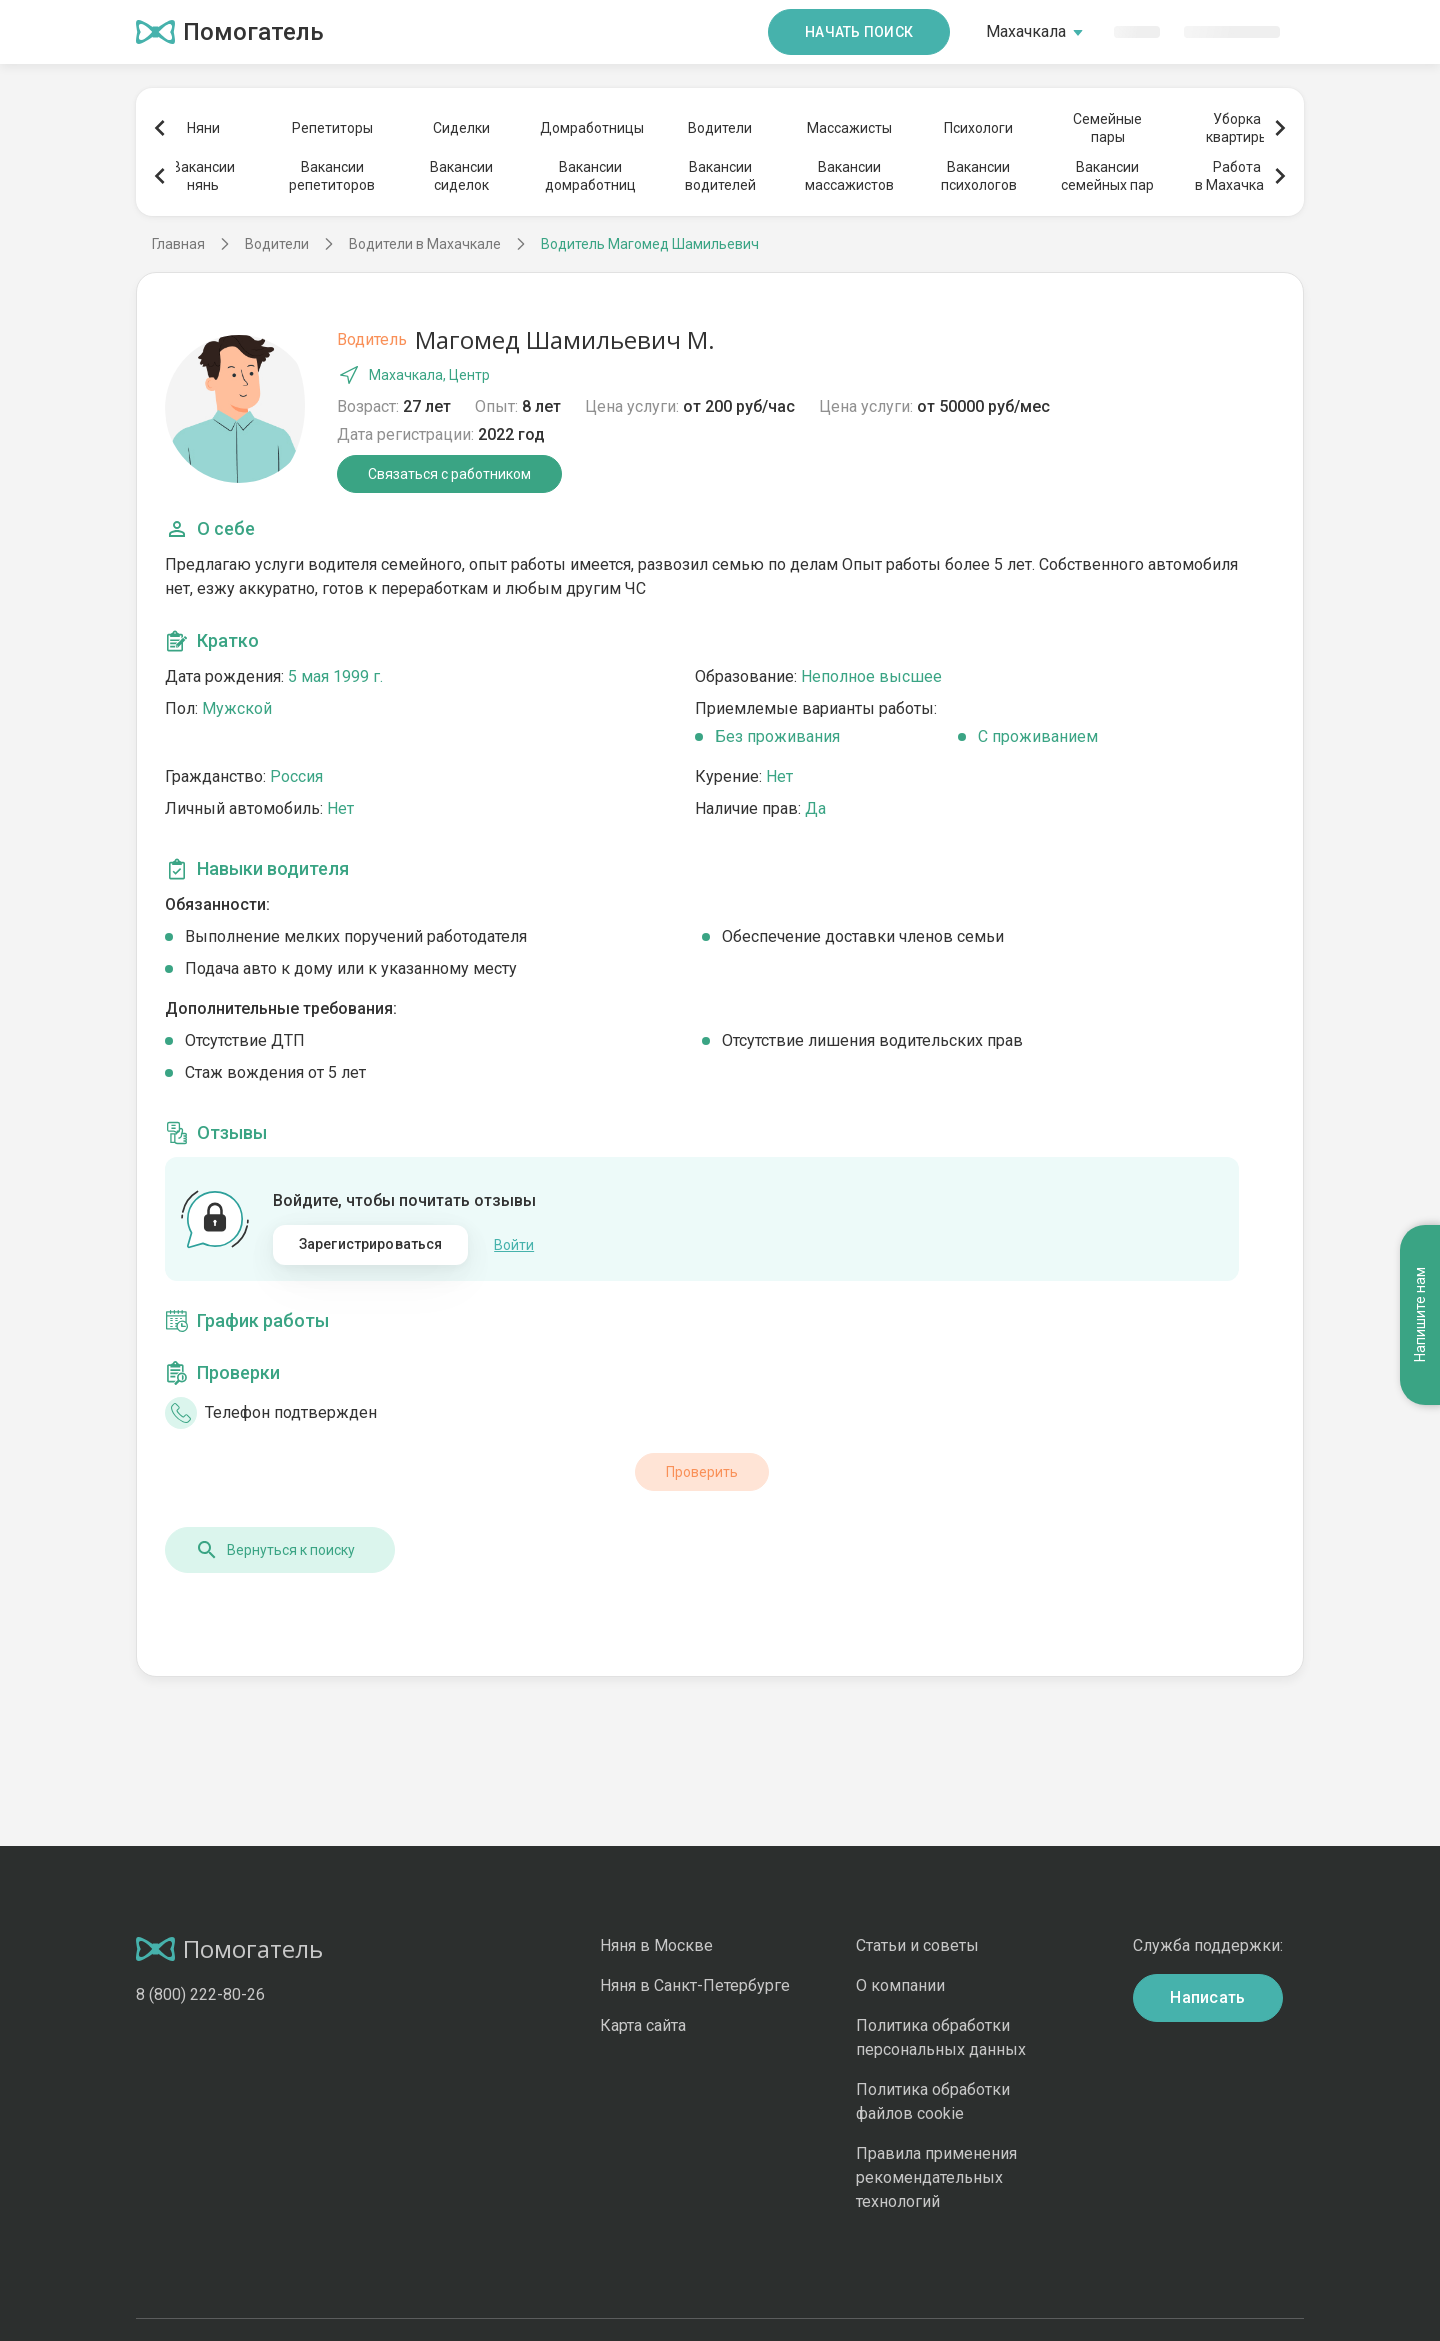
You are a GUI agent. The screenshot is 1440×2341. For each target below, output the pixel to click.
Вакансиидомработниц (590, 176)
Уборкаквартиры (1237, 128)
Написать (1208, 1997)
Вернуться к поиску (275, 1550)
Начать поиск (859, 32)
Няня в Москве (656, 1945)
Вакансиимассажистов (849, 176)
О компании (900, 1985)
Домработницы (591, 128)
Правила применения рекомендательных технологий (936, 2177)
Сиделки (461, 128)
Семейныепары (1107, 128)
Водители (720, 128)
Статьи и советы (917, 1945)
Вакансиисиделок (461, 176)
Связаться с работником (449, 474)
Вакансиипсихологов (979, 176)
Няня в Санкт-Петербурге (695, 1985)
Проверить (702, 1472)
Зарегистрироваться (371, 1244)
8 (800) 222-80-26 (200, 1994)
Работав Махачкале (1237, 176)
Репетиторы (332, 128)
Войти (514, 1245)
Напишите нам (1420, 1314)
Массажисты (849, 128)
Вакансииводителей (720, 176)
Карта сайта (643, 2025)
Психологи (978, 128)
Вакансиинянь (203, 176)
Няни (203, 128)
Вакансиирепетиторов (332, 176)
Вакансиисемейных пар (1107, 176)
